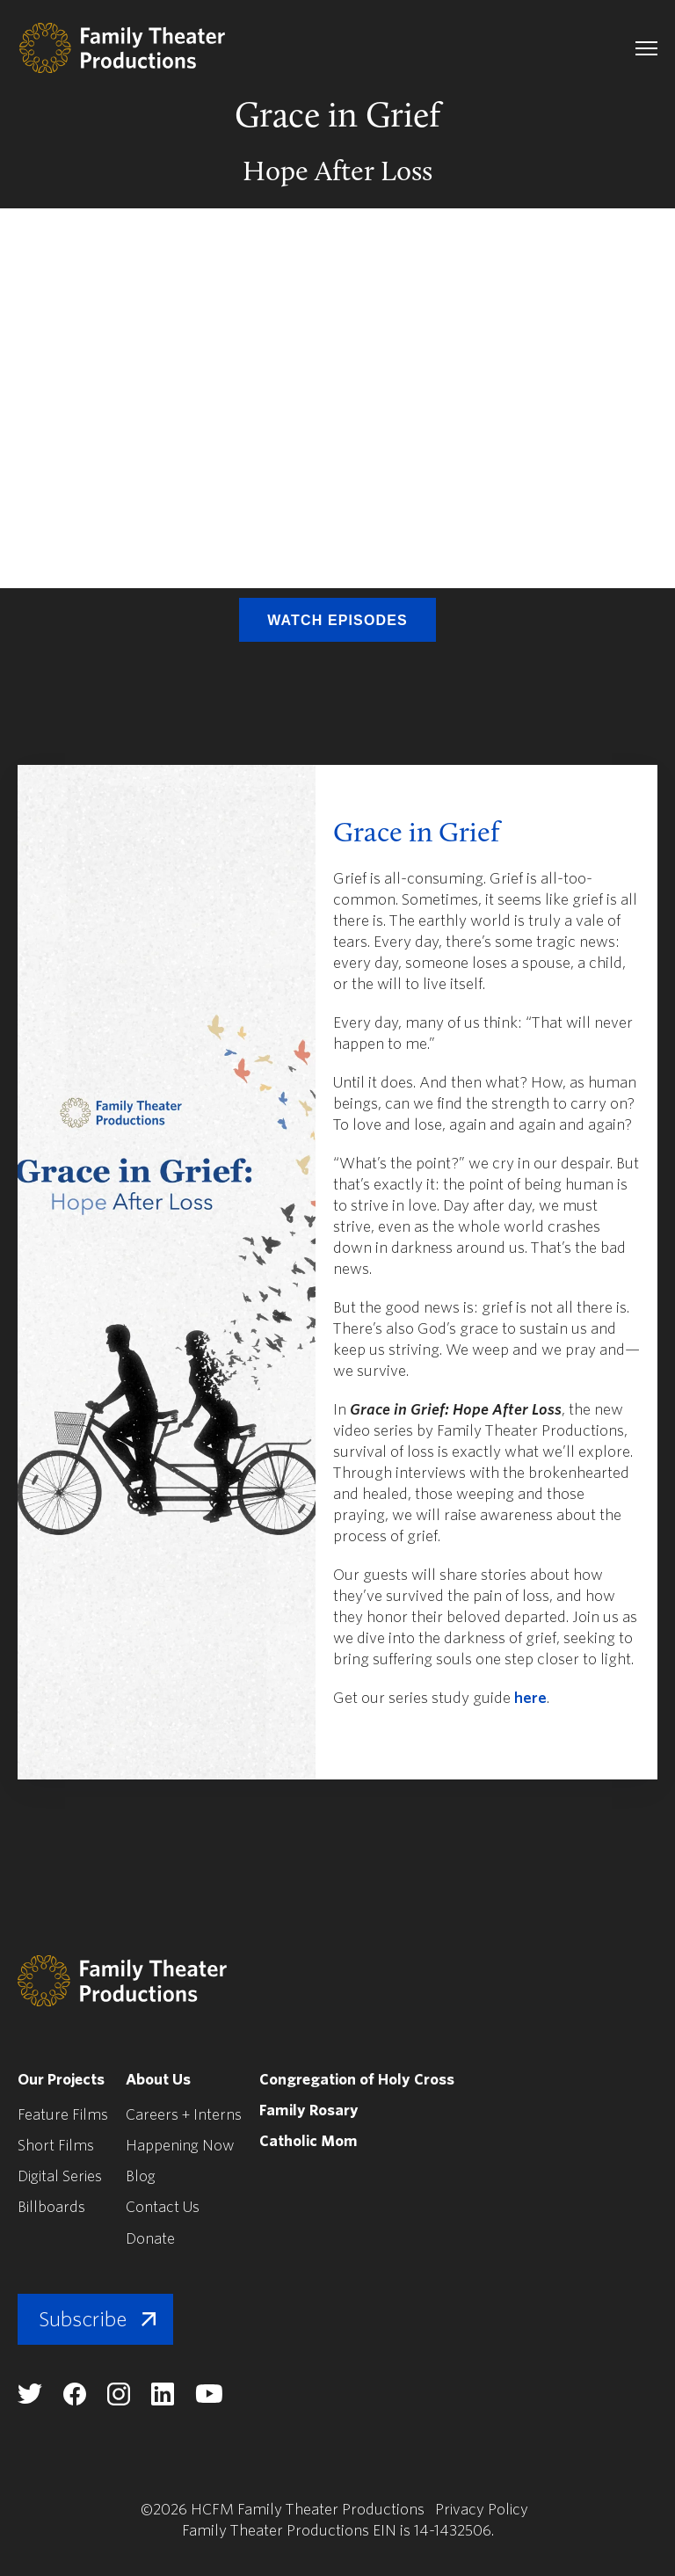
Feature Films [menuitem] (63, 2115)
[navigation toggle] (646, 48)
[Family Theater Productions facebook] (74, 2399)
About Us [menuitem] (160, 2079)
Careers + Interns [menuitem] (185, 2115)
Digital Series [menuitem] (61, 2176)
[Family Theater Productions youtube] (208, 2398)
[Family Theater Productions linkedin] (162, 2399)
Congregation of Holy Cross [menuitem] (362, 2079)
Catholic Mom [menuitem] (312, 2141)
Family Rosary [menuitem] (312, 2110)
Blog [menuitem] (142, 2176)
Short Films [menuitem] (56, 2145)
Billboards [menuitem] (52, 2207)
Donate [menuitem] (151, 2238)
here (530, 1698)
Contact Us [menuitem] (163, 2207)
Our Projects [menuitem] (62, 2079)
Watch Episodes (337, 620)
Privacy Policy (481, 2508)
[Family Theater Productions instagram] (118, 2399)
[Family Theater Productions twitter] (30, 2398)
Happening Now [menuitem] (182, 2145)
